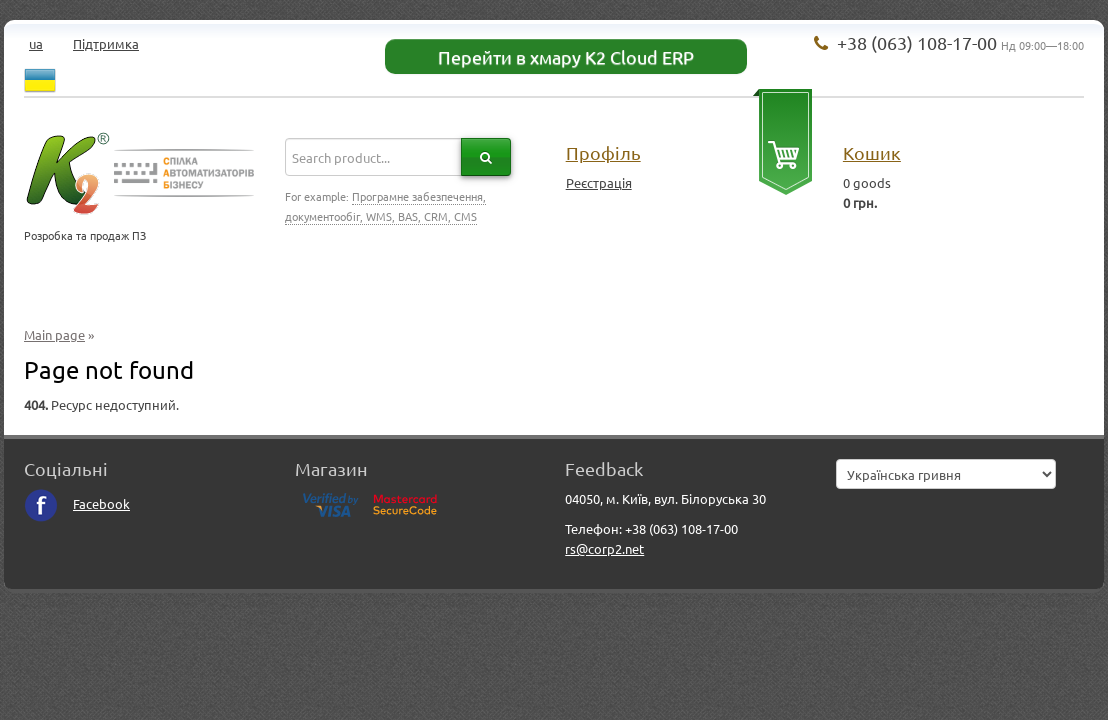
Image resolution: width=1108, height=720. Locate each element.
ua (36, 43)
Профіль (603, 152)
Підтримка (106, 43)
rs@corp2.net (604, 548)
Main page (54, 334)
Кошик (872, 152)
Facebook (77, 503)
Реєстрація (599, 182)
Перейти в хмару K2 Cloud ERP (566, 56)
